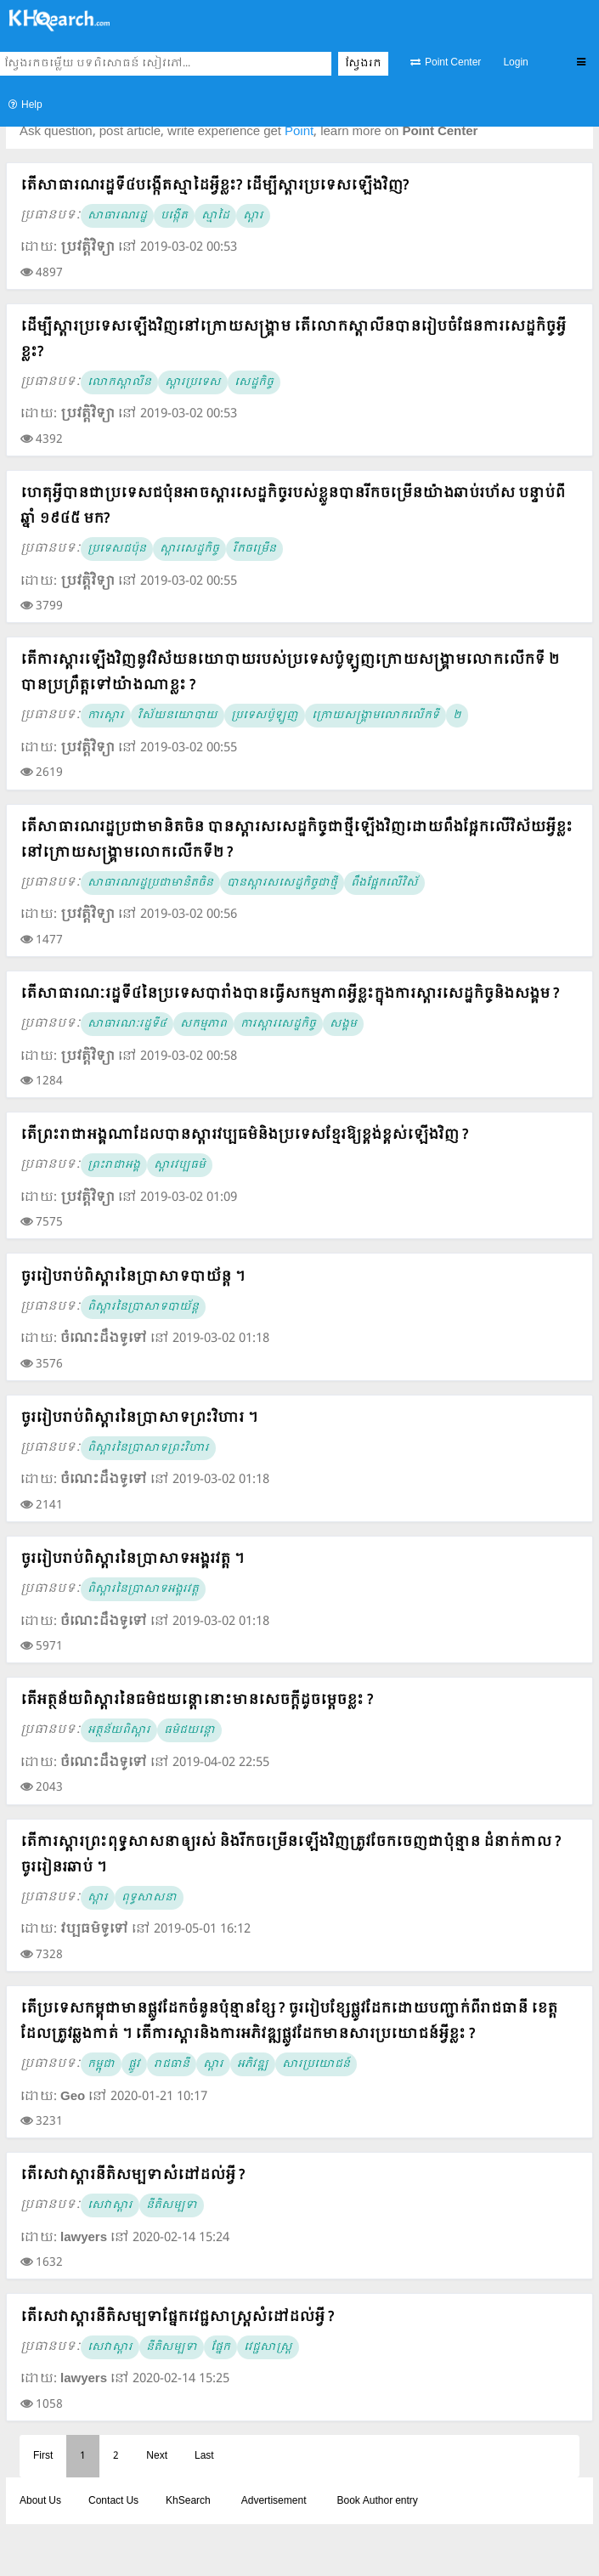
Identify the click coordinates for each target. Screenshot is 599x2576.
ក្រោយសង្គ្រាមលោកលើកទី (375, 715)
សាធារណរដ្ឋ (117, 215)
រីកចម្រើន (254, 549)
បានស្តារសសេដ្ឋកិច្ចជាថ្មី (282, 883)
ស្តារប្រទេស (193, 382)
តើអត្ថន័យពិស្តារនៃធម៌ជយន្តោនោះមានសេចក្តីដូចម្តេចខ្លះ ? (196, 1700)
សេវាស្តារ (110, 2205)
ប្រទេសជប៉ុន (117, 549)
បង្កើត (174, 215)
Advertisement (274, 2501)
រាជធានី (171, 2064)
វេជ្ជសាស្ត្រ (268, 2347)
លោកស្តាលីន (119, 382)
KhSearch (188, 2501)
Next (156, 2456)
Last (204, 2456)
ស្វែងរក (363, 63)
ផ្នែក (220, 2347)
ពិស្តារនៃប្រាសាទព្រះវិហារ (148, 1448)
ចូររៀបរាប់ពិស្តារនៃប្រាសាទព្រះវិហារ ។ (138, 1418)
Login (515, 62)
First (43, 2456)
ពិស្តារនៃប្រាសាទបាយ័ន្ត (143, 1307)
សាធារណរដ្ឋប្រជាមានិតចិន (150, 883)
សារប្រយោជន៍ (316, 2064)
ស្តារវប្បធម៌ (180, 1165)
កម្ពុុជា (101, 2064)
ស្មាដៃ (215, 215)
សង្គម (343, 1024)
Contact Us (113, 2501)
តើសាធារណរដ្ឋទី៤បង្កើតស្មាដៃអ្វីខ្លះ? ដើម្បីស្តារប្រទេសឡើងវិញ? (214, 185)
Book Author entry (376, 2501)
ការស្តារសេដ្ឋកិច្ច (278, 1024)
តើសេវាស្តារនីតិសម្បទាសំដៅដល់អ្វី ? (132, 2175)
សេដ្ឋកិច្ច (254, 382)
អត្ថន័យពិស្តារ (119, 1730)
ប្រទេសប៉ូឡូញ (264, 715)
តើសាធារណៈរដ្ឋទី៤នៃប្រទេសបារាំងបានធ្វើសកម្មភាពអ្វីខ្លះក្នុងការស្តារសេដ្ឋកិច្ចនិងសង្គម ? (289, 993)
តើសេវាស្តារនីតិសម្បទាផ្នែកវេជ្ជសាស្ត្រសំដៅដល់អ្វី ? (177, 2317)
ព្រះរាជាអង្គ (114, 1165)
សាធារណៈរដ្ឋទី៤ (127, 1024)
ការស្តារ (106, 715)
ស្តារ (253, 215)
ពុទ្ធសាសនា (149, 1897)
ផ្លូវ (134, 2064)
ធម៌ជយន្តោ (189, 1730)
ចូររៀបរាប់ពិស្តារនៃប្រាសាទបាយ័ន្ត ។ (132, 1276)
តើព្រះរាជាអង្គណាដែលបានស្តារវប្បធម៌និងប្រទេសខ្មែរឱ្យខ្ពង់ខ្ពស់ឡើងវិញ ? (244, 1135)
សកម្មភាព (203, 1024)
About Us (40, 2501)
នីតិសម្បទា (171, 2205)
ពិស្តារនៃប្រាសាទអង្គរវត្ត (143, 1589)
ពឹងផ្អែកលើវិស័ (384, 883)
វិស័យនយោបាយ (178, 715)
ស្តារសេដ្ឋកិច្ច (189, 549)
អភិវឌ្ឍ (252, 2064)
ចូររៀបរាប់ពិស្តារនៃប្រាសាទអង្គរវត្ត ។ (132, 1559)
